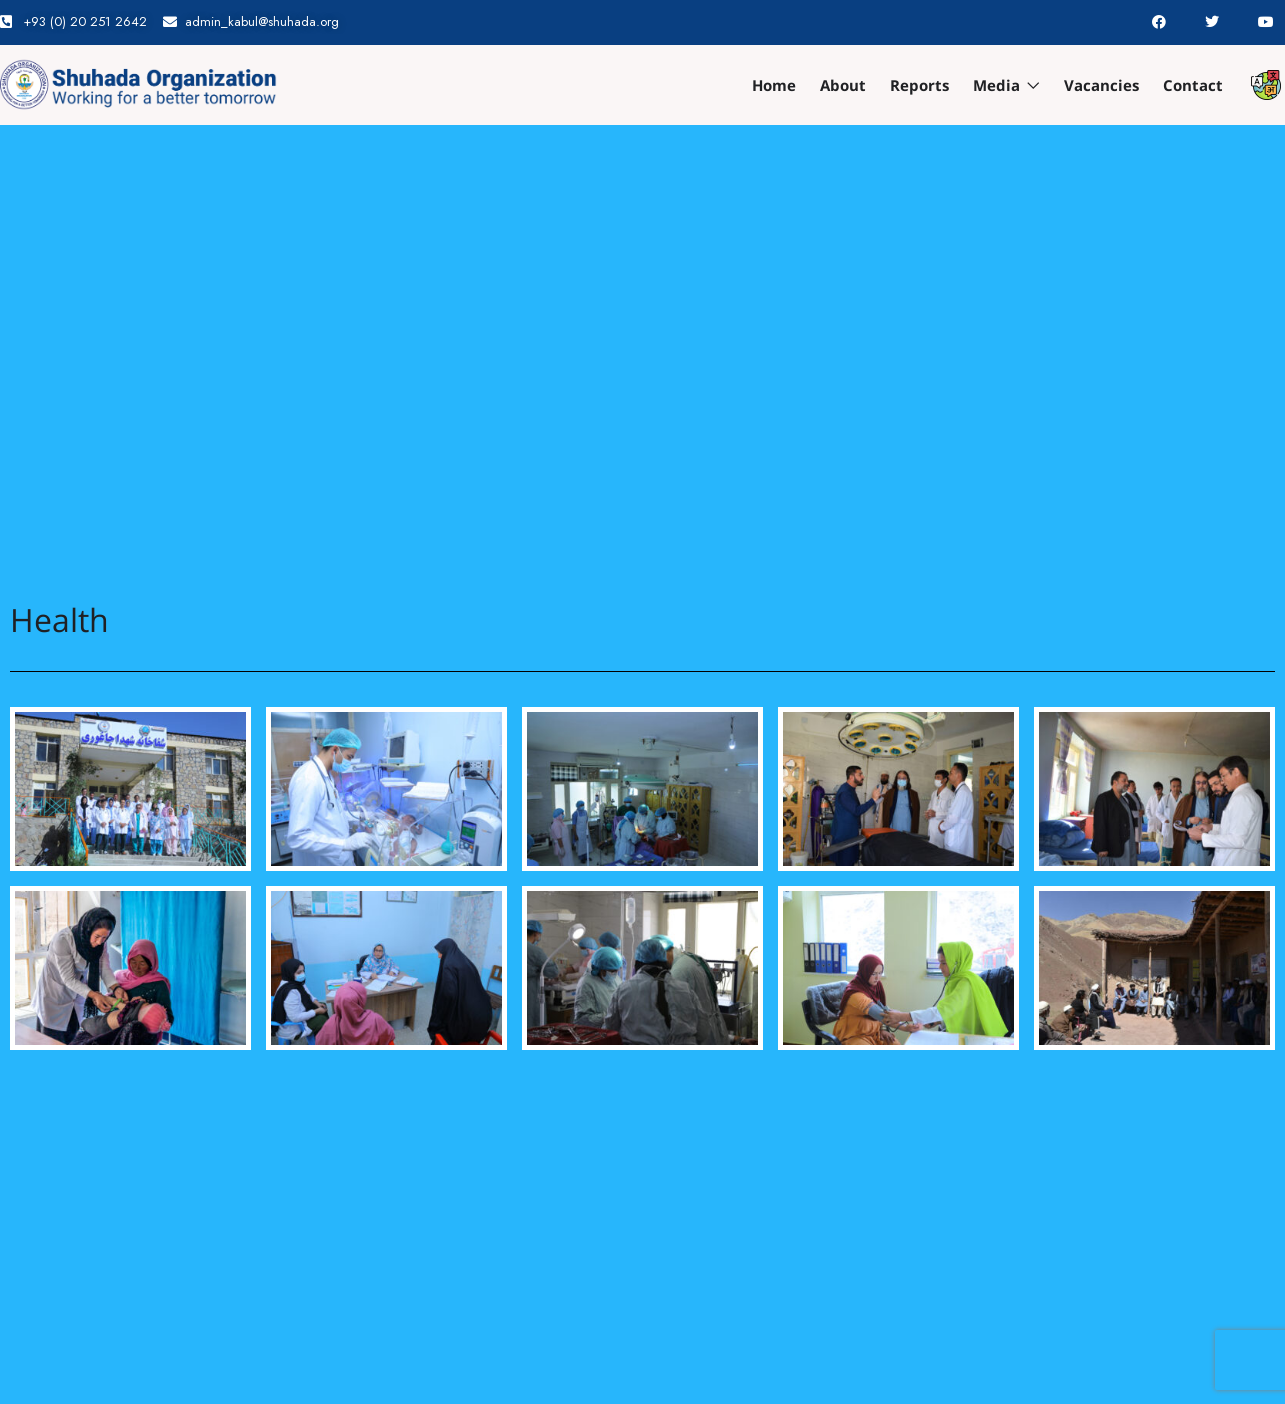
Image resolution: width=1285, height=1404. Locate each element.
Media (1006, 85)
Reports (919, 85)
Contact (1193, 85)
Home (774, 85)
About (843, 85)
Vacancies (1101, 85)
